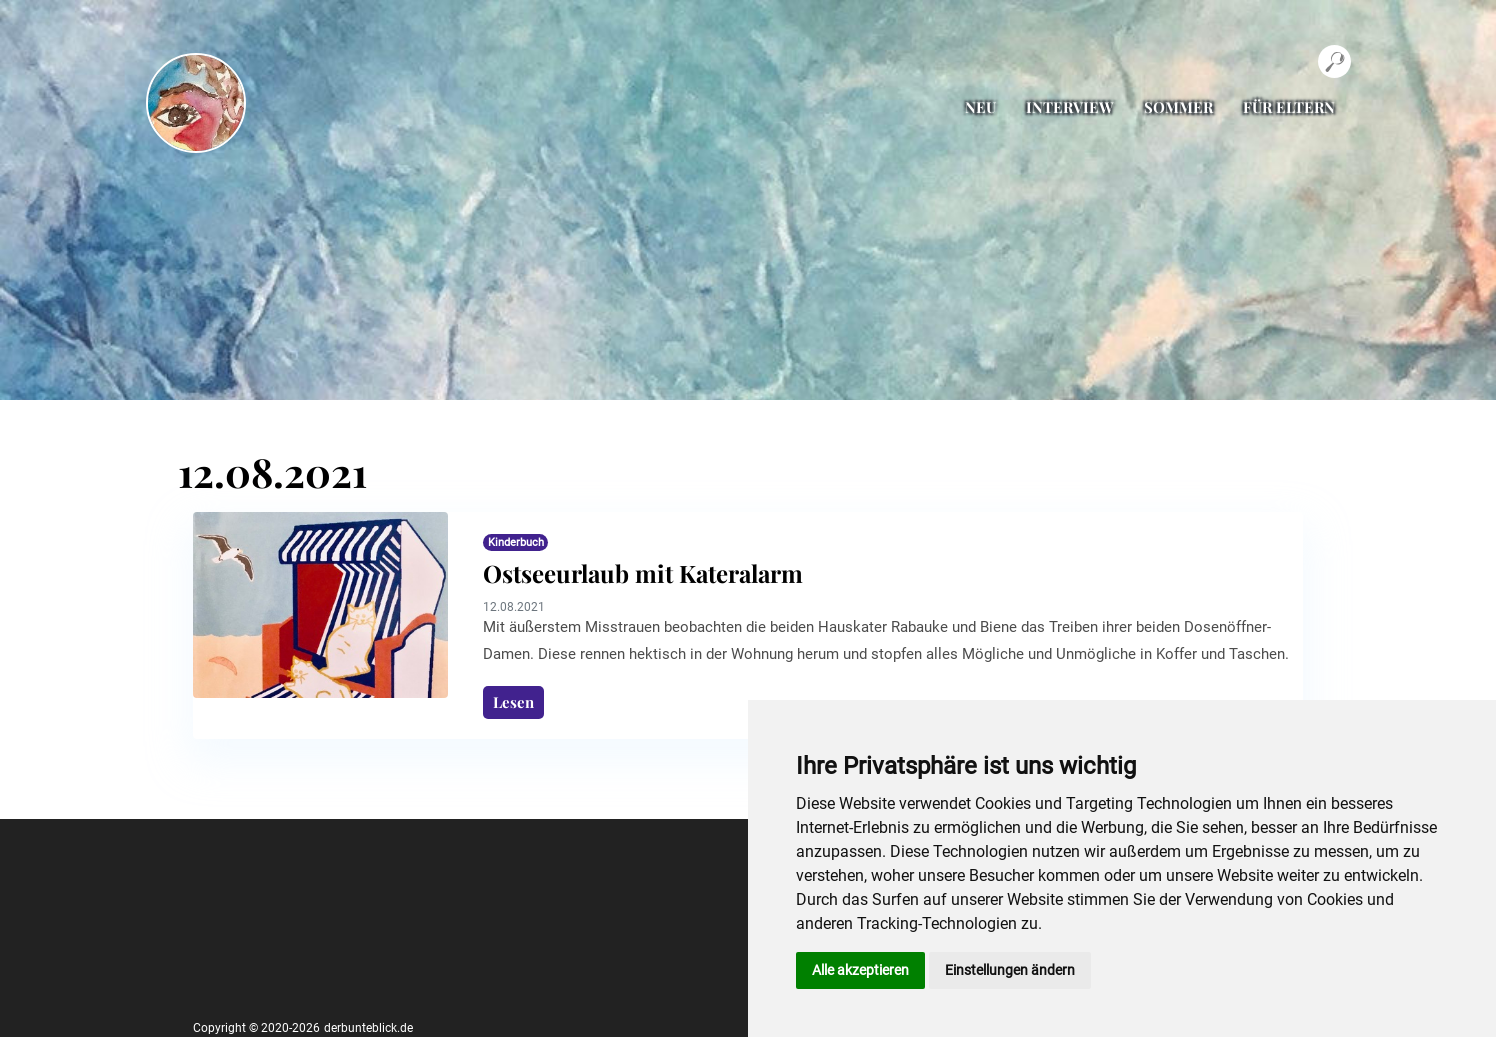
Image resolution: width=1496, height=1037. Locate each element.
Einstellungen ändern (1010, 970)
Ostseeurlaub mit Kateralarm (643, 573)
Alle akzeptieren (860, 970)
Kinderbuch (516, 542)
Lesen (513, 702)
